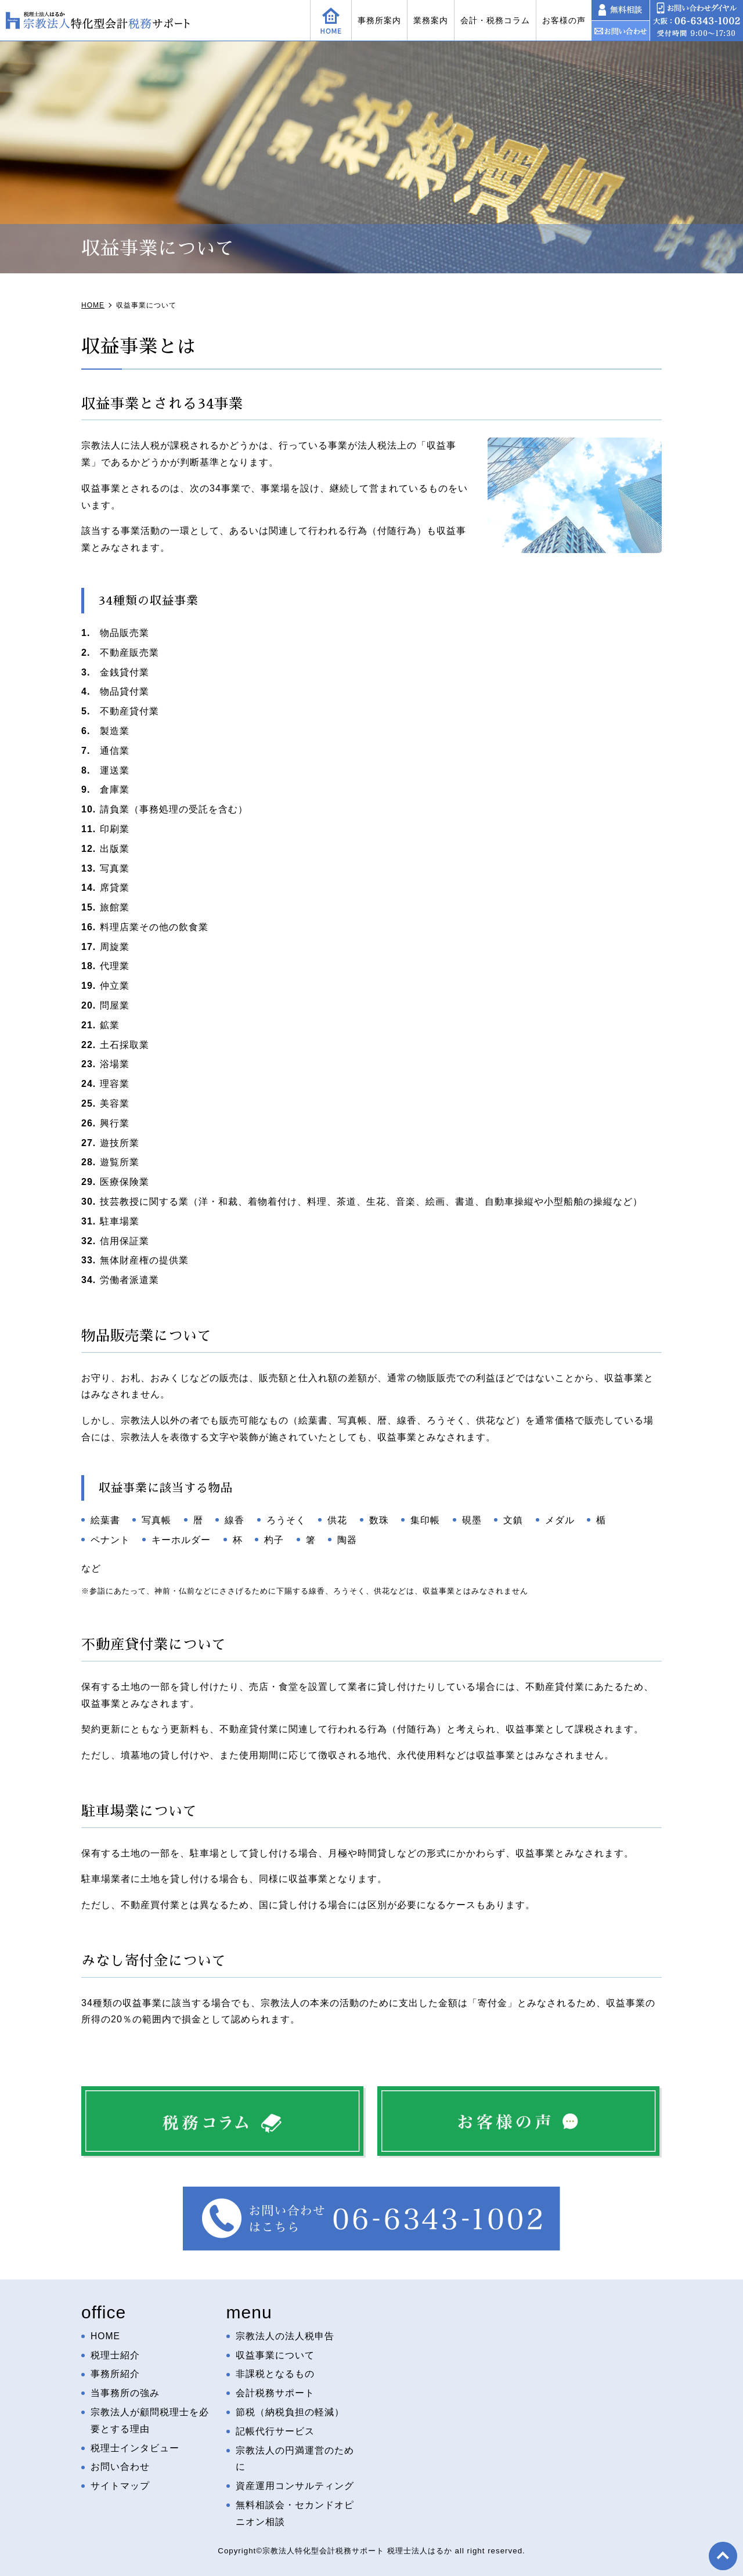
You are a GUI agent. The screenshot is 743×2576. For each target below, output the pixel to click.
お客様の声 (564, 20)
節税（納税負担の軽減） (290, 2412)
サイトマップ (120, 2486)
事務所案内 (379, 20)
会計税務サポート (275, 2393)
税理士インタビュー (135, 2448)
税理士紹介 (115, 2355)
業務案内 (430, 20)
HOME (106, 2336)
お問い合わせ (120, 2467)
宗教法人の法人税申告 (285, 2336)
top (722, 2555)
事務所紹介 (115, 2374)
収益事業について (275, 2355)
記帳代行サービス (275, 2431)
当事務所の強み (125, 2393)
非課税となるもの (275, 2374)
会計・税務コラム (495, 20)
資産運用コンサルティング (295, 2486)
